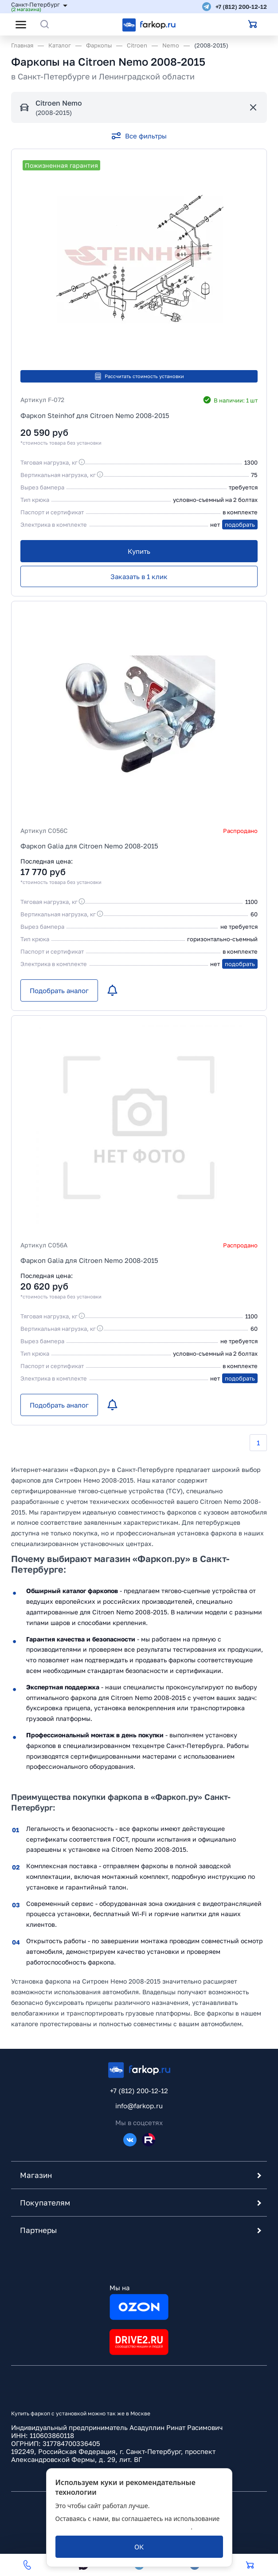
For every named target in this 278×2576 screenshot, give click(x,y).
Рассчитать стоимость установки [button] (139, 376)
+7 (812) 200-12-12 (241, 6)
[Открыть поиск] (45, 24)
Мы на (139, 2302)
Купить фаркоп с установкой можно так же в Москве (80, 2413)
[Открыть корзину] (253, 24)
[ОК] (139, 2547)
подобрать (240, 524)
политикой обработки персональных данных (123, 2527)
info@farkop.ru (139, 2106)
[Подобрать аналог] (59, 990)
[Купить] (139, 551)
